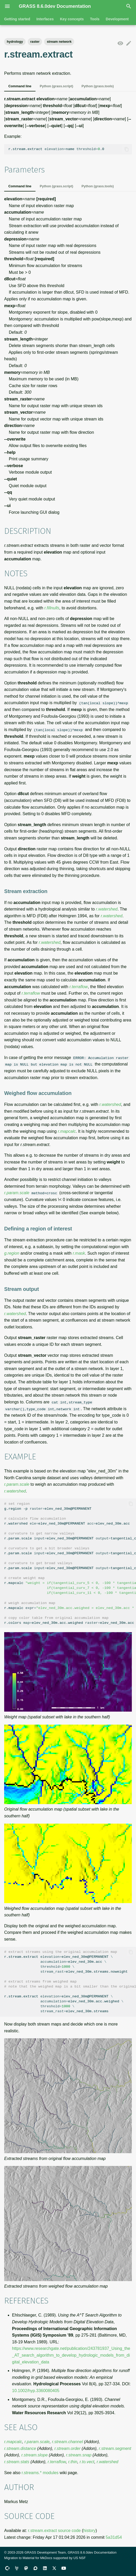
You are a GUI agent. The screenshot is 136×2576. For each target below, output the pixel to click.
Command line (19, 86)
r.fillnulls (51, 608)
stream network (59, 42)
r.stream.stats (16, 2461)
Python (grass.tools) (97, 86)
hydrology (15, 42)
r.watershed (106, 909)
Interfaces (45, 19)
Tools (94, 19)
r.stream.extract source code (54, 2530)
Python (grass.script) (56, 86)
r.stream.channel (67, 2441)
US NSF (79, 2558)
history (89, 2530)
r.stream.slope (34, 2455)
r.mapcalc (67, 1131)
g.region (11, 1253)
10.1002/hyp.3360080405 (36, 2390)
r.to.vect (87, 2461)
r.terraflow (78, 986)
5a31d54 (114, 2537)
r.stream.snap (78, 2455)
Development (117, 19)
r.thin (72, 2461)
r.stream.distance (20, 2448)
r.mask (79, 1253)
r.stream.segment (115, 2448)
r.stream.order (67, 2448)
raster (35, 42)
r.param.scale (16, 1193)
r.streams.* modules (40, 2472)
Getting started (17, 19)
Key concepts (72, 19)
